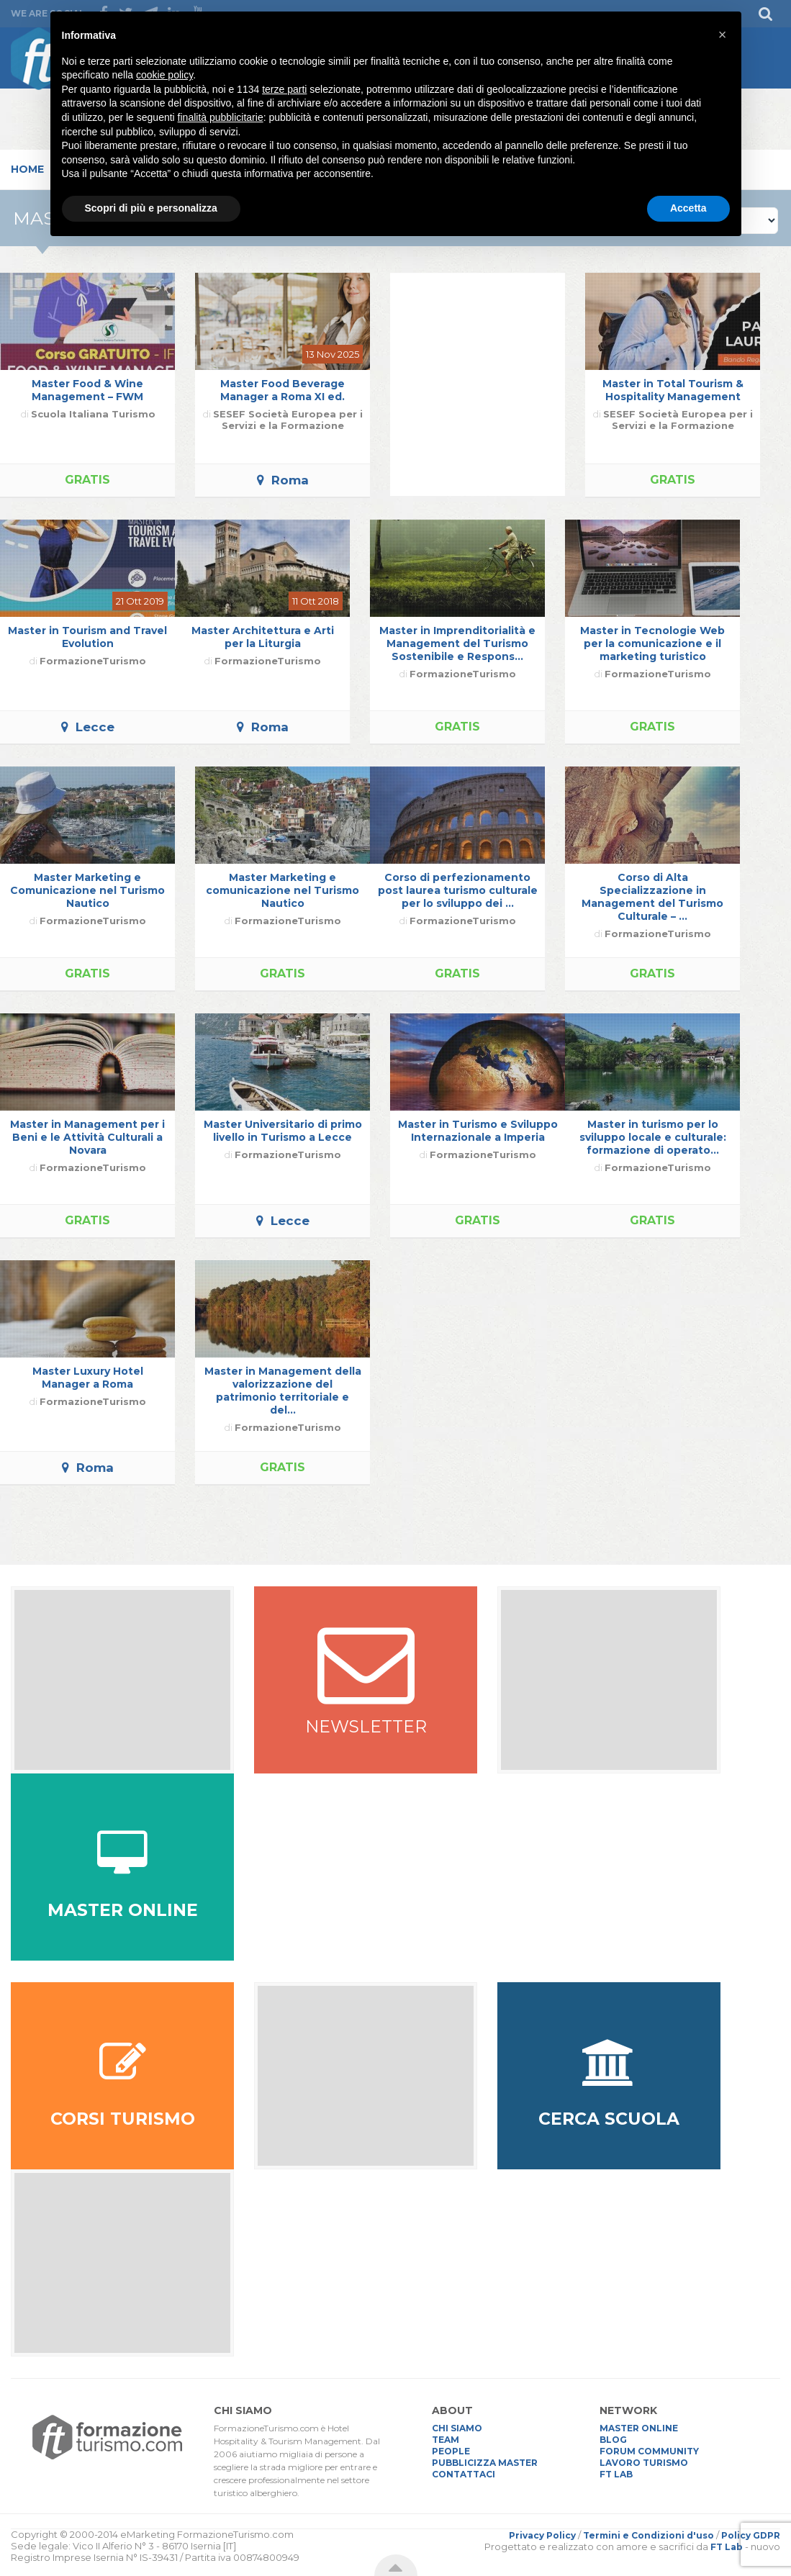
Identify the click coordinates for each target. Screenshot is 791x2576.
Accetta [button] (688, 208)
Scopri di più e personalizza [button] (151, 208)
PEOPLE (451, 2451)
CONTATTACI (463, 2474)
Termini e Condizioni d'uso (648, 2535)
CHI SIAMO (457, 2428)
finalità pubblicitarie (220, 117)
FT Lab (726, 2546)
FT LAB (616, 2474)
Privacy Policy (542, 2535)
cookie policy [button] (164, 75)
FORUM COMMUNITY (649, 2451)
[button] (722, 34)
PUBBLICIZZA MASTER (485, 2462)
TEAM (445, 2439)
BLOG (613, 2439)
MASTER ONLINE (639, 2428)
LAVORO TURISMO (644, 2462)
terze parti (284, 89)
